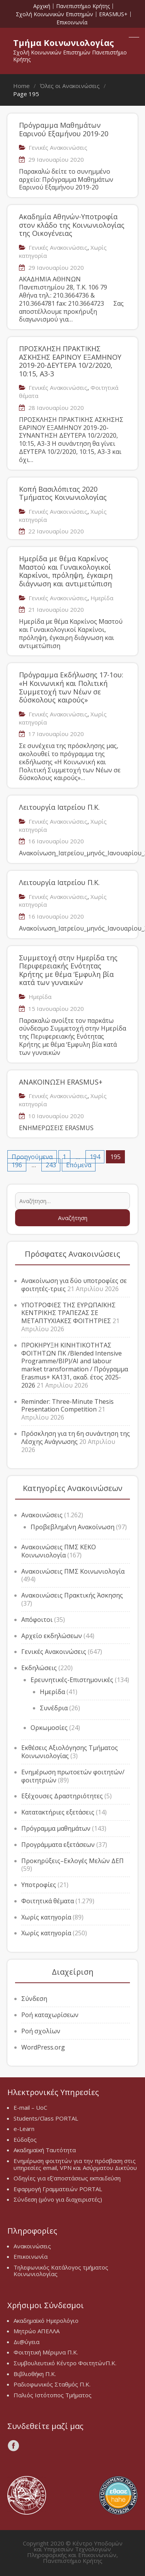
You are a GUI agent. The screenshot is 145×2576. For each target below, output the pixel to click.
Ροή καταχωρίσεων (49, 2015)
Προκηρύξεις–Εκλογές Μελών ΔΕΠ (72, 1861)
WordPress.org (43, 2047)
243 (51, 1165)
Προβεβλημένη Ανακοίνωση (72, 1527)
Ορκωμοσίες (49, 1727)
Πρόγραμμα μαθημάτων (55, 1828)
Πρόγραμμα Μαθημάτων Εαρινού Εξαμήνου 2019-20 (63, 129)
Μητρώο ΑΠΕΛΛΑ (37, 2331)
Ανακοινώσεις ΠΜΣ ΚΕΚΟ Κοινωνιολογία (58, 1551)
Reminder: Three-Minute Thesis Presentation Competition (67, 1405)
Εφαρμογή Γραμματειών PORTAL (58, 2189)
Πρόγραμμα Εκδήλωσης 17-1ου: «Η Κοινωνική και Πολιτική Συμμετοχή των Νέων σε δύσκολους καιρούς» (71, 687)
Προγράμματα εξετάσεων (58, 1844)
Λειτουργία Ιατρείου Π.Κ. (59, 807)
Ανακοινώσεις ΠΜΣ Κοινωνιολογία (73, 1571)
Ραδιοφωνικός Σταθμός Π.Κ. (52, 2384)
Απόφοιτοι (37, 1619)
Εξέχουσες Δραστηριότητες (62, 1796)
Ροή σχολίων (40, 2031)
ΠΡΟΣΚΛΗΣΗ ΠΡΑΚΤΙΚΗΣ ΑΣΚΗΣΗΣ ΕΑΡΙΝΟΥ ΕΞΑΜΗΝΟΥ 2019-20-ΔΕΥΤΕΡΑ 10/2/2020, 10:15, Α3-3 (70, 361)
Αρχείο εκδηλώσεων (51, 1636)
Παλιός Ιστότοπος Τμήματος (53, 2395)
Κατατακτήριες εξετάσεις (57, 1812)
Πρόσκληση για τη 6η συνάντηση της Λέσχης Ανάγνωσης (75, 1437)
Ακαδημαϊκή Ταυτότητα (45, 2150)
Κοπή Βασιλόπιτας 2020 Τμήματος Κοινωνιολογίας (63, 493)
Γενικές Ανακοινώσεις (58, 147)
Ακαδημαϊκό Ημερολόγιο (46, 2320)
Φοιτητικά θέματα (47, 1901)
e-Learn (24, 2129)
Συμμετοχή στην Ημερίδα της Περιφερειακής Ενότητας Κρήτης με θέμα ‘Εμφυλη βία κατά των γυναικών (68, 970)
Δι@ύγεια (26, 2342)
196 (17, 1165)
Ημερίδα (101, 598)
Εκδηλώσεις (39, 1668)
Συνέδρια (54, 1708)
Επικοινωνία (71, 22)
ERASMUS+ (113, 14)
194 (95, 1157)
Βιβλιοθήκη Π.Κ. (35, 2374)
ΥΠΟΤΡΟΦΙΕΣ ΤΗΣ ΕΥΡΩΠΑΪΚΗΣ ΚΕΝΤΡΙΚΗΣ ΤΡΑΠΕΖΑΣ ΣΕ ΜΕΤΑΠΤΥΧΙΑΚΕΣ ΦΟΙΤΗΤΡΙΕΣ (68, 1313)
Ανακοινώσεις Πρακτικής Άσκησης (72, 1595)
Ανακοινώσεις (42, 1515)
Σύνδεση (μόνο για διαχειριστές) (58, 2199)
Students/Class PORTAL (46, 2118)
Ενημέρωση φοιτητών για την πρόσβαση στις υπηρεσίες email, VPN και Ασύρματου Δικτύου (75, 2164)
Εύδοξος (25, 2139)
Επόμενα (78, 1165)
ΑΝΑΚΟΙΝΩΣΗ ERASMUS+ (60, 1082)
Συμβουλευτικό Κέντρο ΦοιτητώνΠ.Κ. (65, 2363)
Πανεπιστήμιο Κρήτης (83, 6)
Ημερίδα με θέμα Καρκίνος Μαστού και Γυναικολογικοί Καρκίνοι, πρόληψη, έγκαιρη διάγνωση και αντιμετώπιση (66, 571)
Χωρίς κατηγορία (46, 1917)
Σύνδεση (34, 1998)
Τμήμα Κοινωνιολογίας (63, 42)
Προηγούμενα (32, 1157)
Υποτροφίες (38, 1884)
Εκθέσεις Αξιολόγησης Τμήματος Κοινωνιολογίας (69, 1751)
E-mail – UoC (30, 2107)
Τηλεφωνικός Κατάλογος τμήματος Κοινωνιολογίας (61, 2270)
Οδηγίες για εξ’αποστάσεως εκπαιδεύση (67, 2178)
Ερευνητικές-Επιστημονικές (72, 1680)
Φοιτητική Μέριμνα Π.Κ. (46, 2352)
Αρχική (41, 6)
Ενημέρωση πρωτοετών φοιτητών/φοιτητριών (73, 1776)
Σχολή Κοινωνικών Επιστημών (54, 14)
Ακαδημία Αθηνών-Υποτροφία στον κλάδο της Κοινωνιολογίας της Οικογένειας (72, 225)
